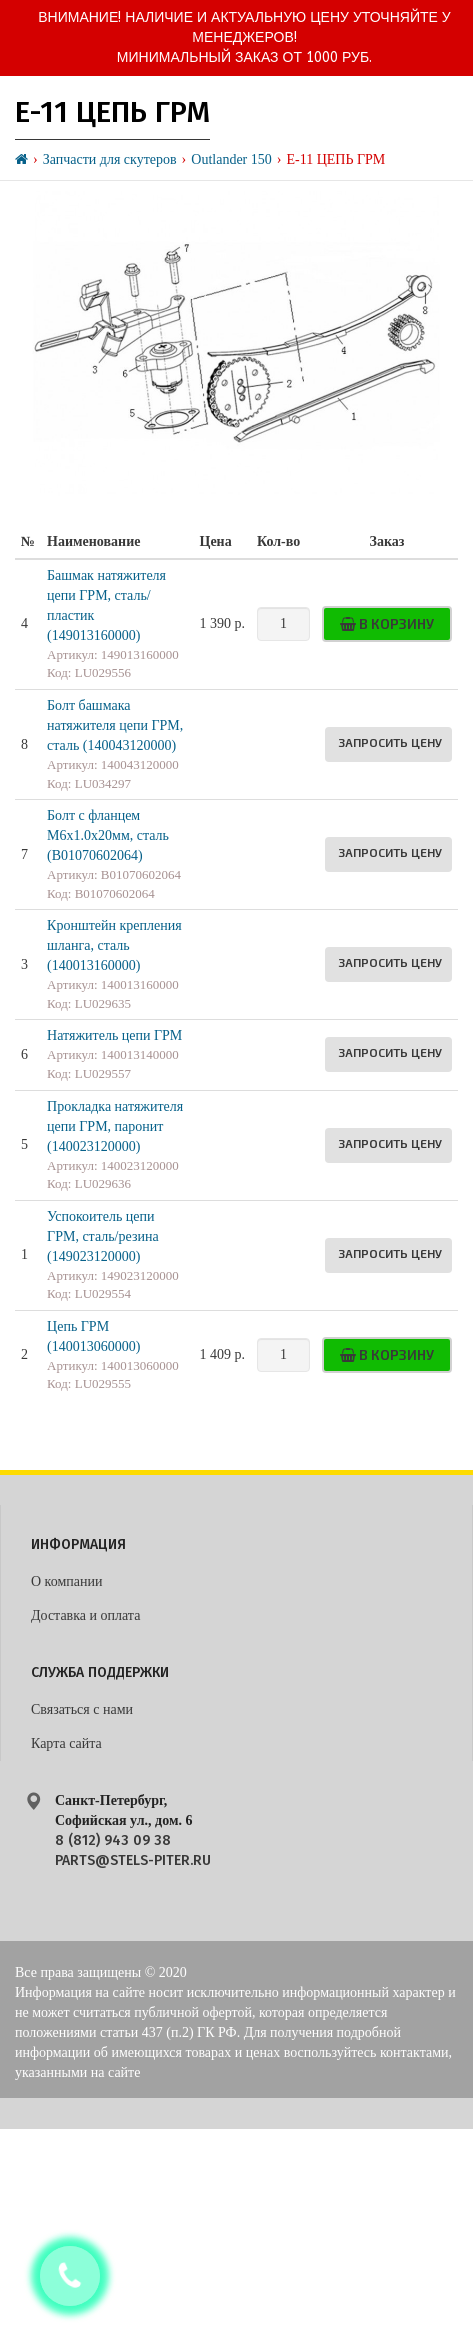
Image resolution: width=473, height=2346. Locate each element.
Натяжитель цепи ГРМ (114, 1035)
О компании (66, 1581)
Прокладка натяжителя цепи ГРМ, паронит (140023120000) (115, 1126)
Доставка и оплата (85, 1615)
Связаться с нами (82, 1709)
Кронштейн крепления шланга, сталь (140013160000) (114, 945)
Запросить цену (390, 742)
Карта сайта (66, 1743)
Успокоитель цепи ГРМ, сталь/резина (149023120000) (103, 1236)
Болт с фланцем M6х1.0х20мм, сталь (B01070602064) (108, 835)
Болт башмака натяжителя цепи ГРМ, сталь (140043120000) (115, 725)
